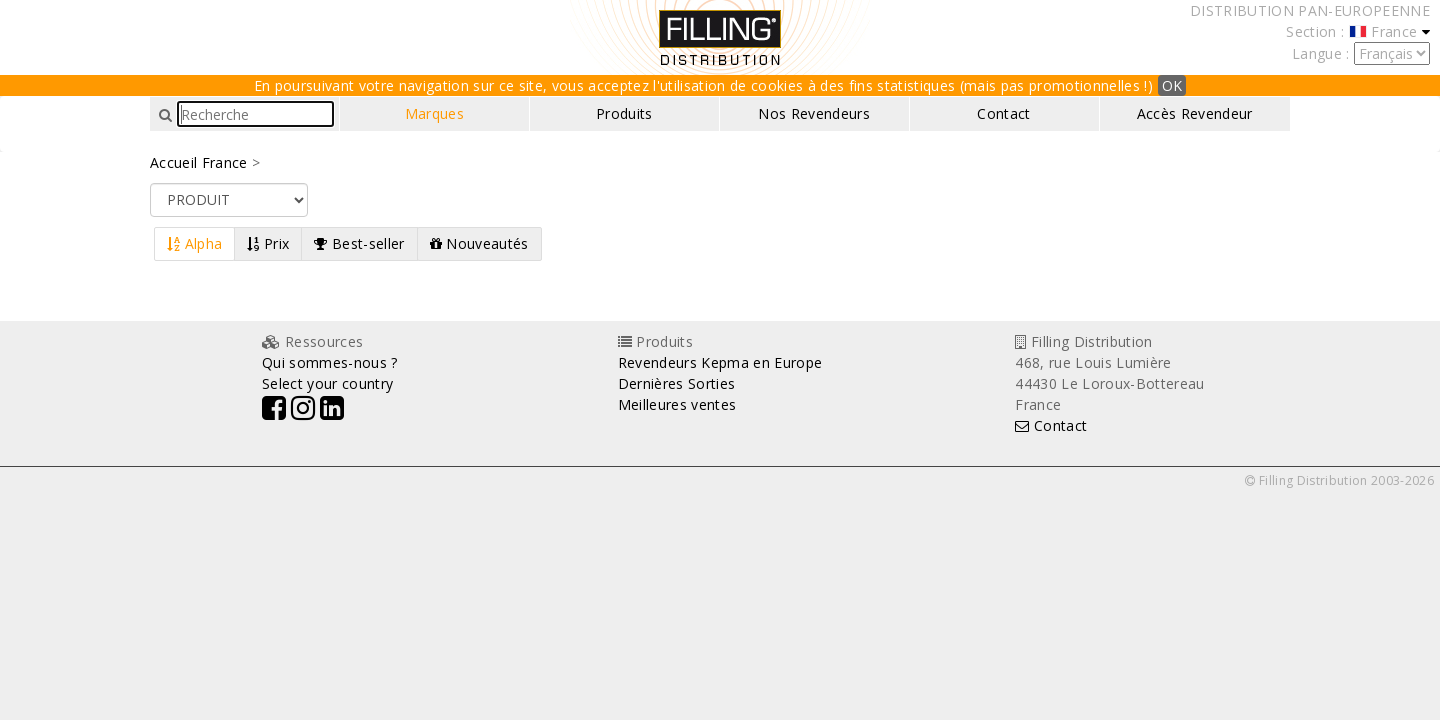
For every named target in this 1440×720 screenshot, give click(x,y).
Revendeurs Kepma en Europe (720, 362)
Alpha (194, 243)
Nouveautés (479, 243)
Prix (268, 243)
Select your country (327, 383)
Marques (434, 113)
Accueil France (199, 162)
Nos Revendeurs (814, 113)
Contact (1003, 113)
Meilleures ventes (677, 404)
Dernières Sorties (677, 383)
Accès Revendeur (1195, 113)
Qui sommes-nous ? (330, 362)
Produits (624, 113)
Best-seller (359, 243)
